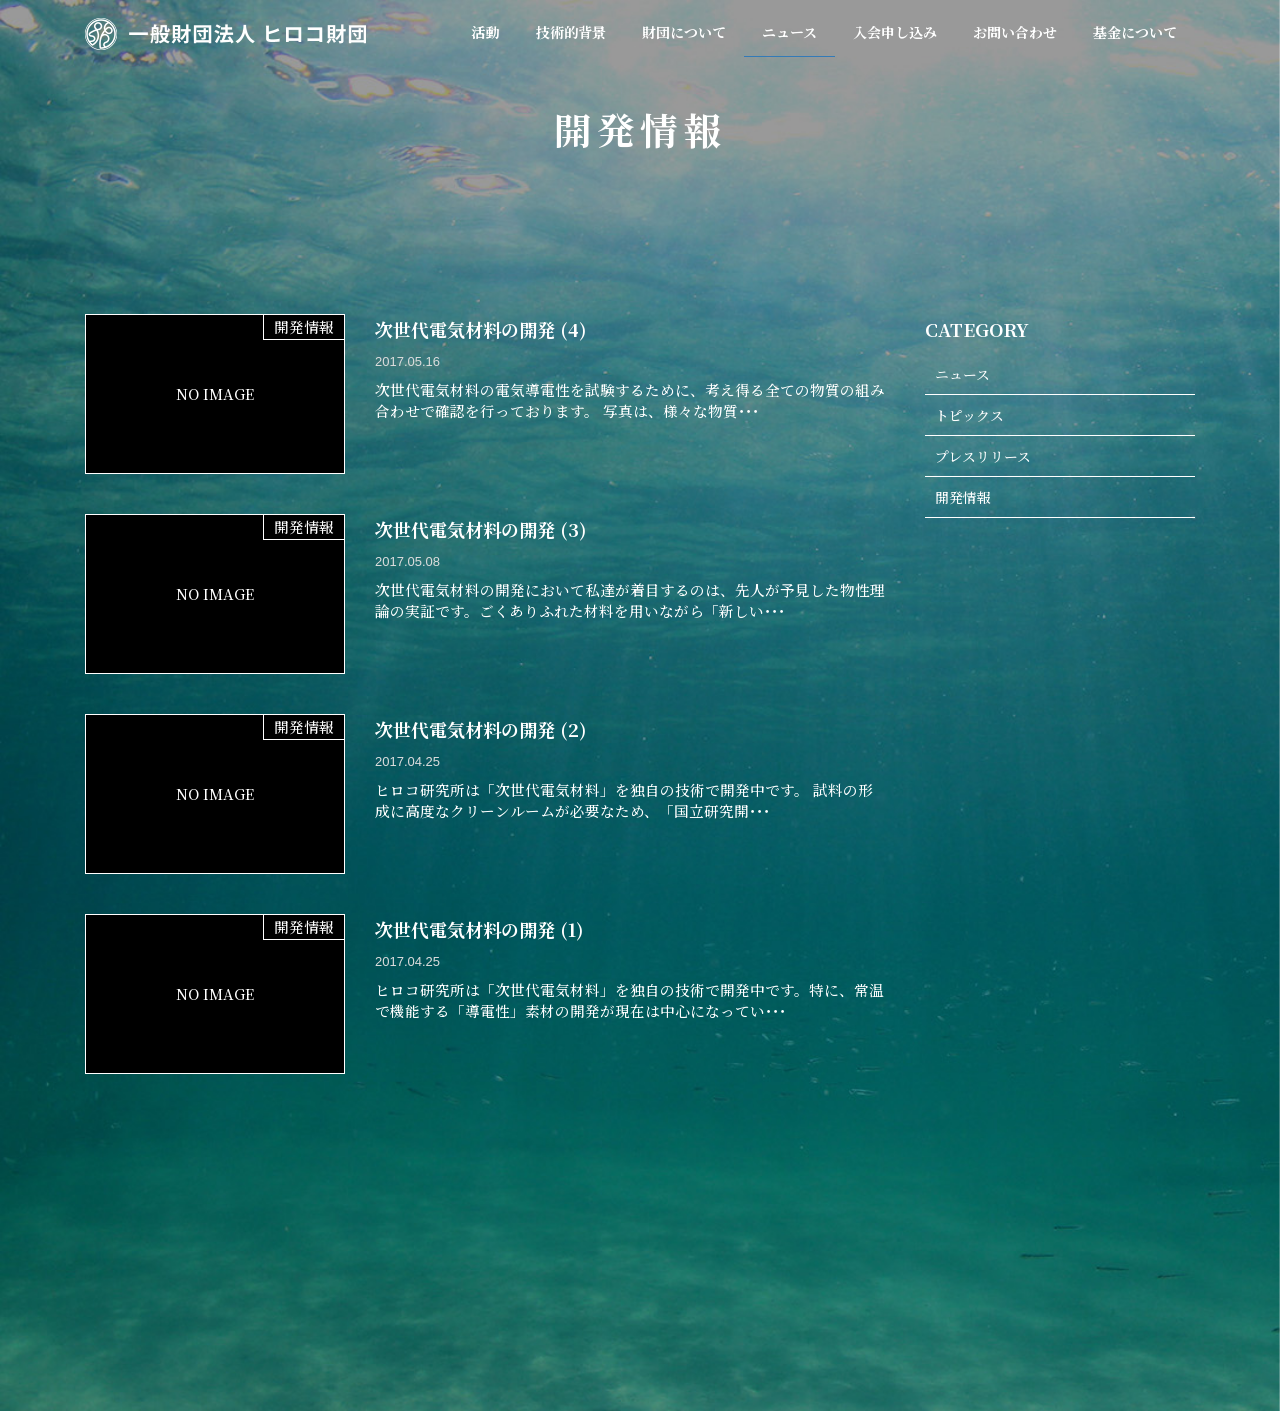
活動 (320, 1282)
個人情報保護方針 (1000, 1282)
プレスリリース (986, 458)
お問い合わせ (877, 1282)
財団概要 (494, 1282)
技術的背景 (401, 1282)
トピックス (972, 416)
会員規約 (581, 1282)
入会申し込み (766, 1282)
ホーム (251, 1282)
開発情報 (965, 500)
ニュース (964, 374)
